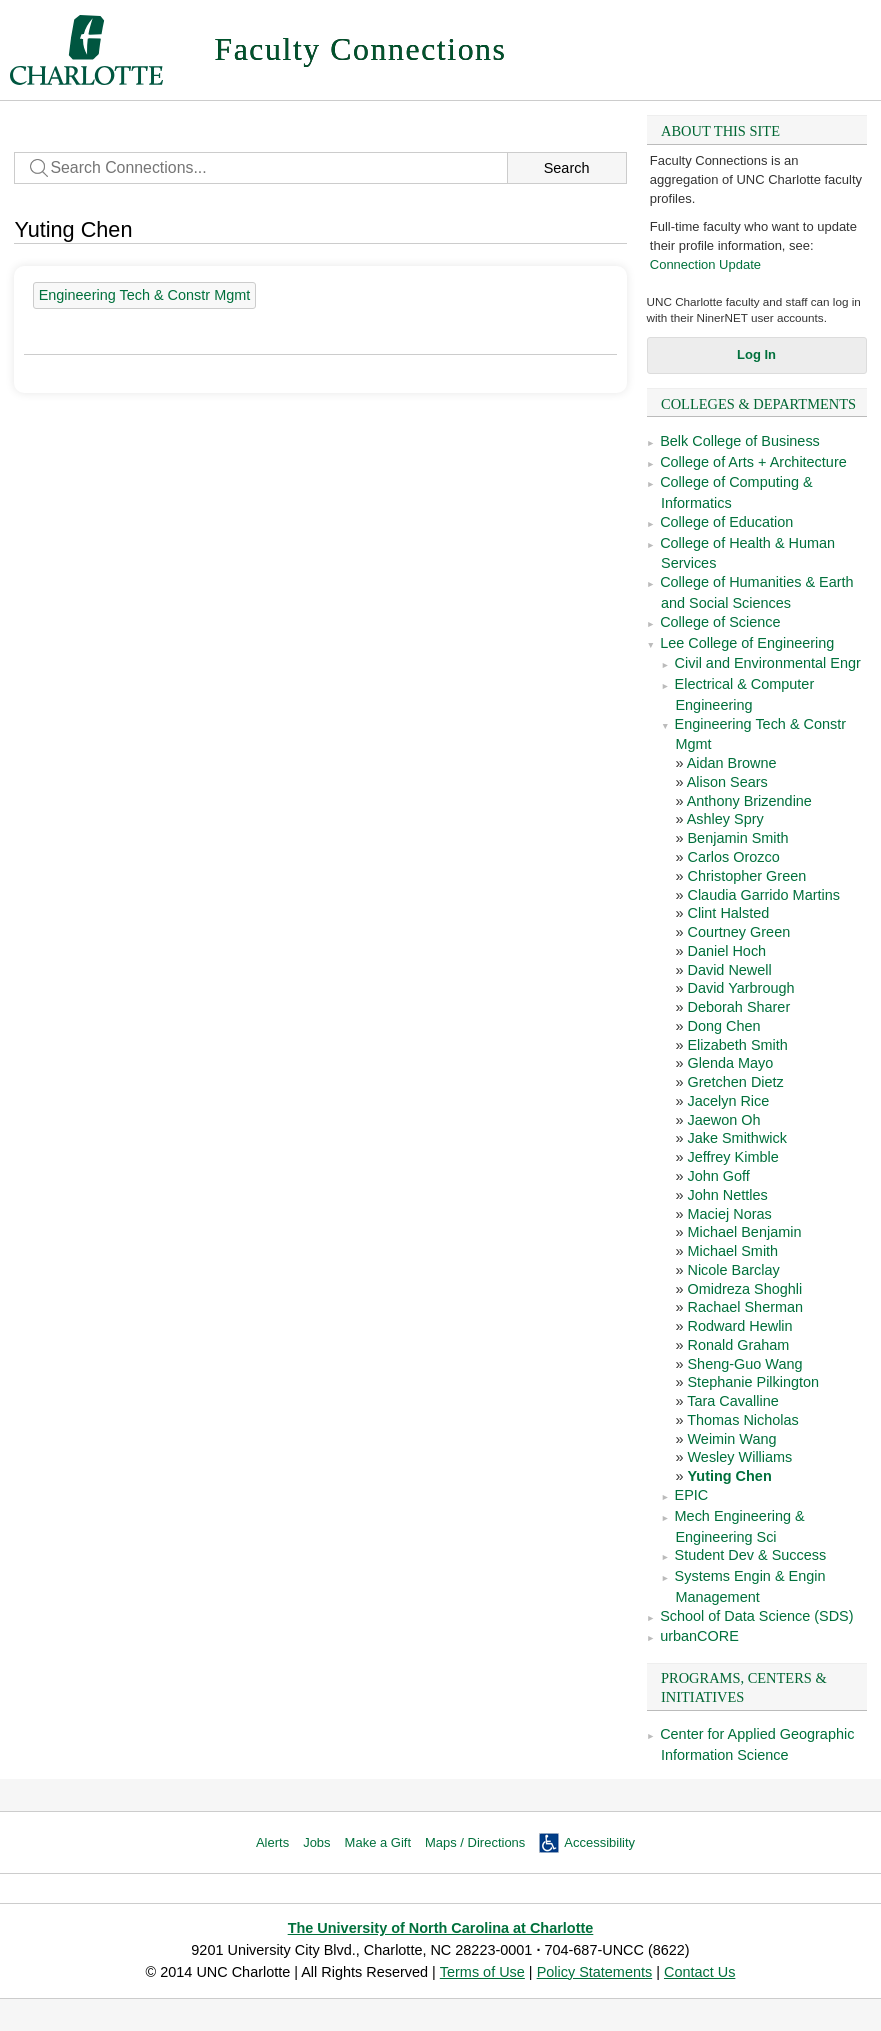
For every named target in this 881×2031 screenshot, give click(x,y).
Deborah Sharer (738, 1007)
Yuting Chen (729, 1476)
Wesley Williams (739, 1457)
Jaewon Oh (723, 1120)
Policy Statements (595, 1972)
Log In (756, 354)
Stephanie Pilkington (753, 1382)
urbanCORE (699, 1636)
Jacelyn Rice (728, 1101)
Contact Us (699, 1972)
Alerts (272, 1842)
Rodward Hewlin (739, 1326)
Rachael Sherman (745, 1307)
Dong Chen (723, 1026)
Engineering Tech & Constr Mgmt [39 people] (145, 295)
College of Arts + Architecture (753, 462)
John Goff (718, 1176)
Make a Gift (378, 1842)
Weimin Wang (731, 1439)
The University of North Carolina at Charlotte (441, 1928)
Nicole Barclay (733, 1270)
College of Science (720, 622)
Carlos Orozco (733, 857)
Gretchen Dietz (735, 1082)
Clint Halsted (728, 913)
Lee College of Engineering (747, 643)
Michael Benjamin (744, 1232)
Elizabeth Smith (737, 1045)
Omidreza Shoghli (744, 1289)
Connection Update (705, 264)
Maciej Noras (729, 1214)
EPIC (692, 1495)
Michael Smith (732, 1251)
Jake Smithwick (736, 1138)
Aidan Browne (732, 763)
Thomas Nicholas (743, 1420)
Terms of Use (482, 1972)
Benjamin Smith (737, 838)
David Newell (729, 970)
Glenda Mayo (730, 1063)
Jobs (316, 1842)
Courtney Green (738, 932)
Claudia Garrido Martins (763, 895)
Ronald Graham (738, 1345)
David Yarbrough (740, 988)
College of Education (726, 522)
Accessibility (599, 1842)
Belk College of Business (740, 441)
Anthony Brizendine (749, 801)
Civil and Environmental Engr (768, 663)
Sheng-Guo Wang (744, 1364)
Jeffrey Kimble (732, 1157)
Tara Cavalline (732, 1401)
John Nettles (727, 1195)
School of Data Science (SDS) (756, 1616)
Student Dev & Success (751, 1555)
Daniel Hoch (726, 951)
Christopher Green (746, 876)
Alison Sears (727, 782)
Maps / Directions (475, 1842)
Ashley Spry (725, 819)
